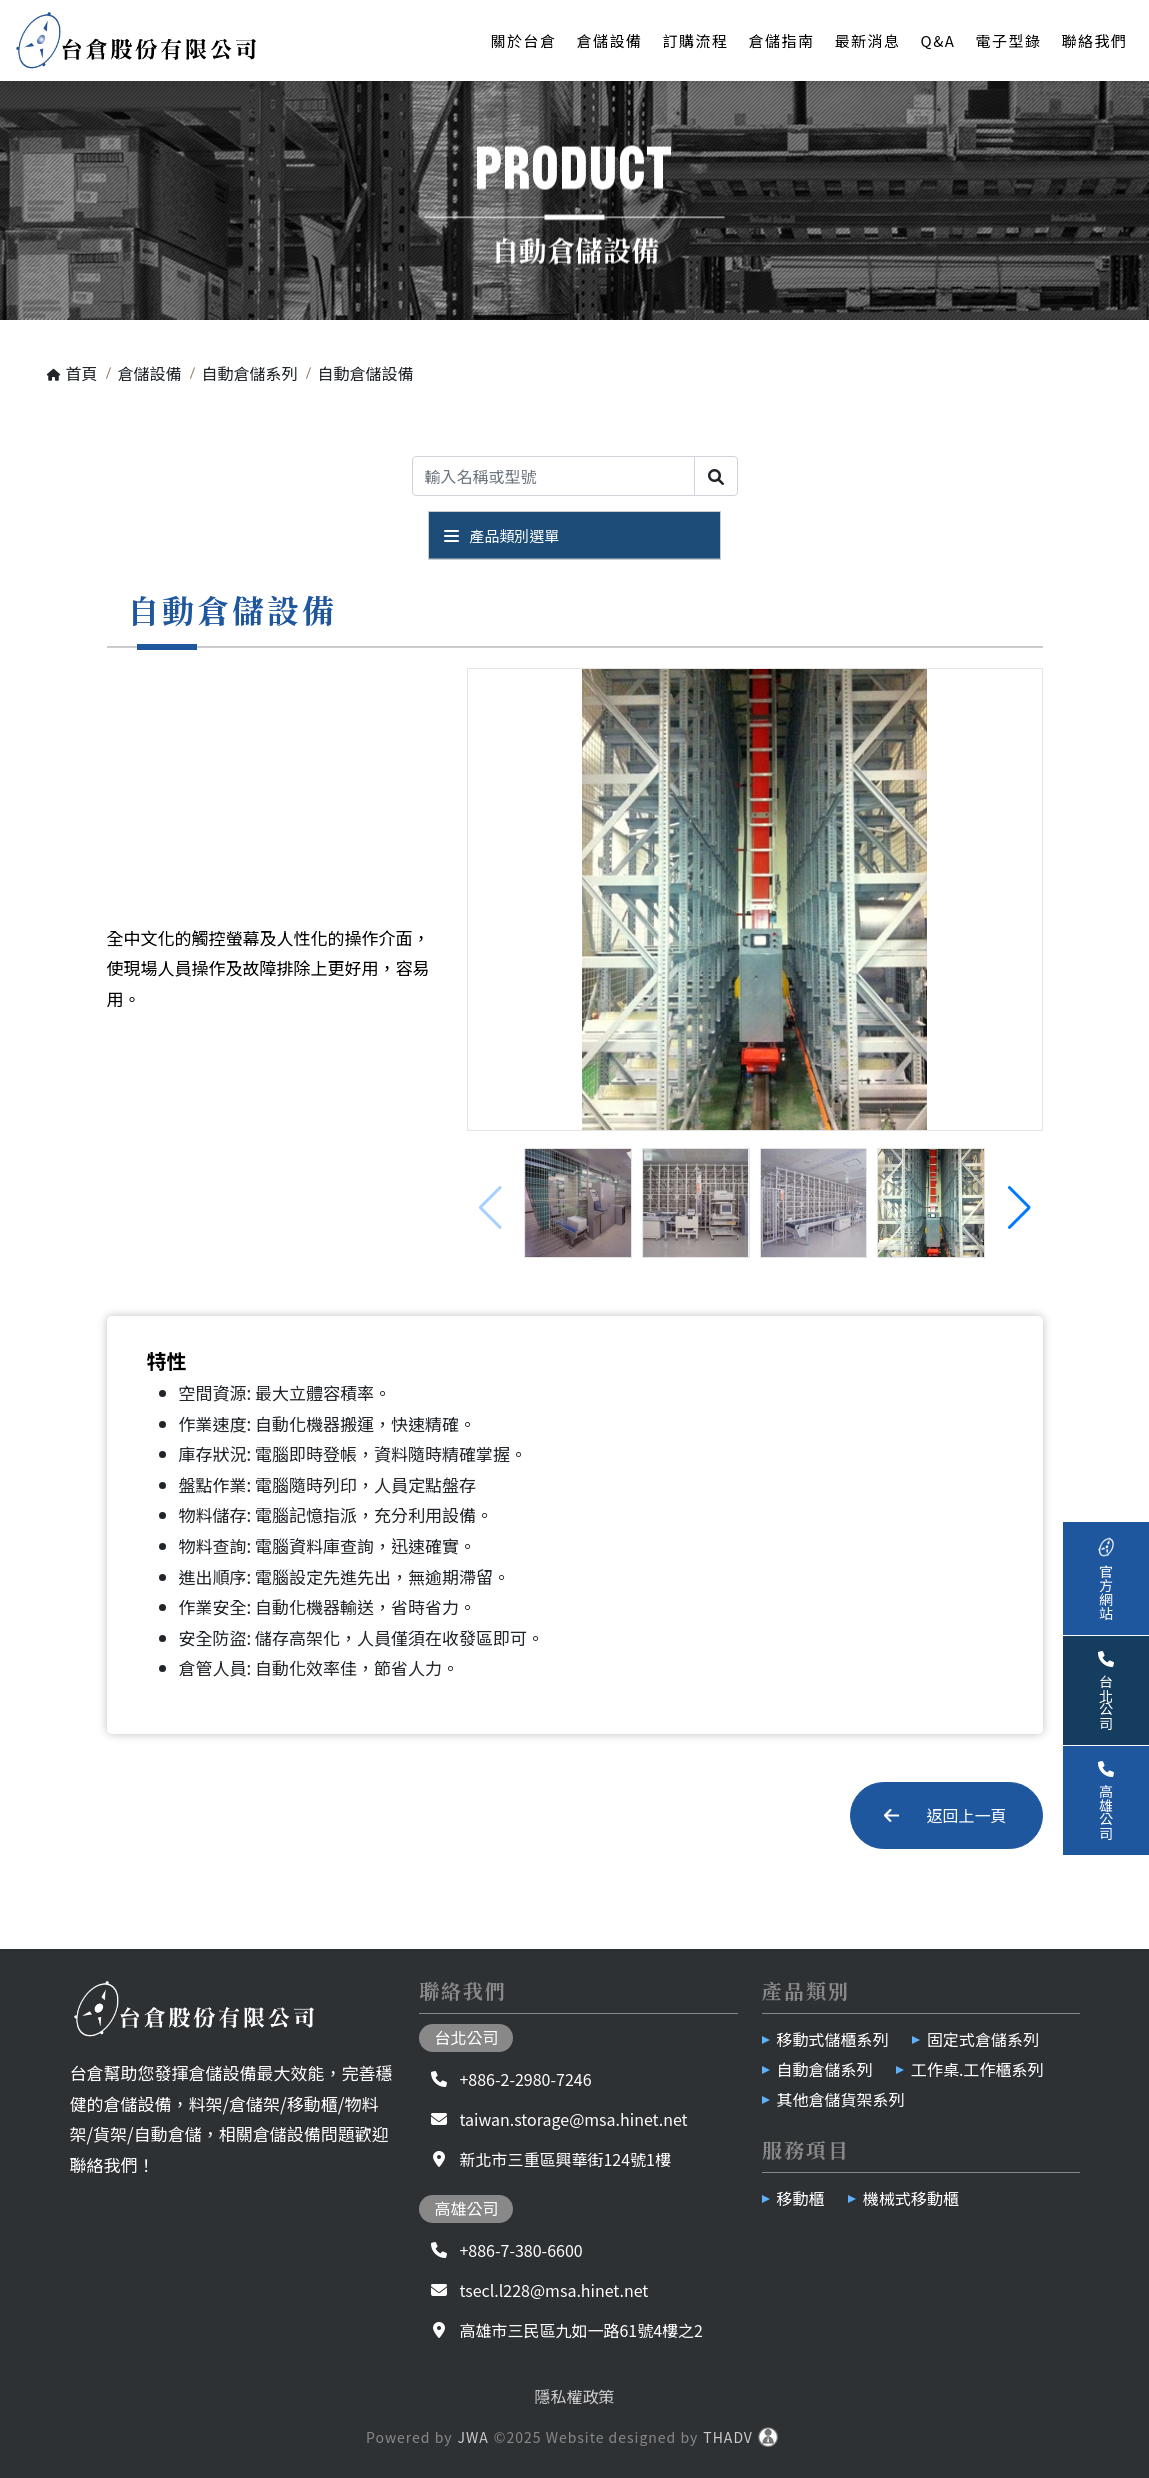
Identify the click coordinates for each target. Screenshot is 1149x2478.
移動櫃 (801, 2198)
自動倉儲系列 (825, 2069)
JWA (472, 2437)
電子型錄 (1008, 40)
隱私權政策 (574, 2396)
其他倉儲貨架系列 (841, 2099)
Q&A (938, 40)
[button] (1019, 1208)
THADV (728, 2437)
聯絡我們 (1094, 40)
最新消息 (868, 40)
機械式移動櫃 (911, 2198)
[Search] (553, 476)
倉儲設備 (609, 40)
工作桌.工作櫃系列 (977, 2069)
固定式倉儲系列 (983, 2039)
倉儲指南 (781, 40)
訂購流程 (695, 40)
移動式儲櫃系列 (833, 2039)
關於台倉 (523, 40)
